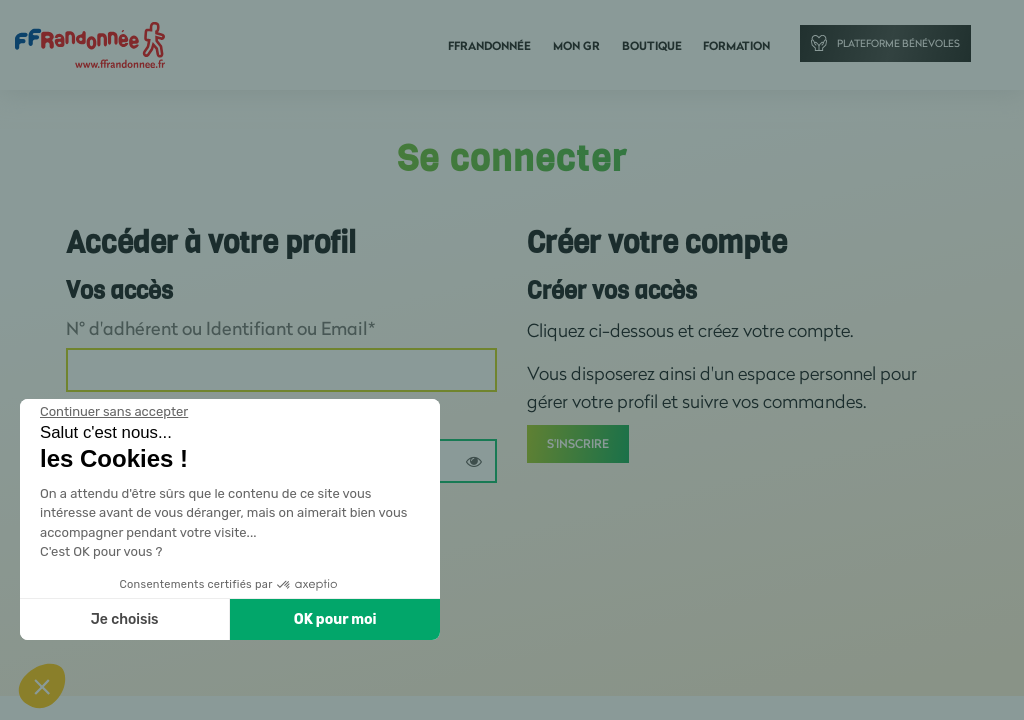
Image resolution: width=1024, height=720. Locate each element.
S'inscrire (578, 444)
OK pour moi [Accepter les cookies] (335, 619)
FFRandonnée (500, 47)
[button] (42, 686)
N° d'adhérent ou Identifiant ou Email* (220, 329)
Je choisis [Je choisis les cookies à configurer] (125, 619)
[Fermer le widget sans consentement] (114, 412)
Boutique (655, 47)
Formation (737, 47)
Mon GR (583, 47)
